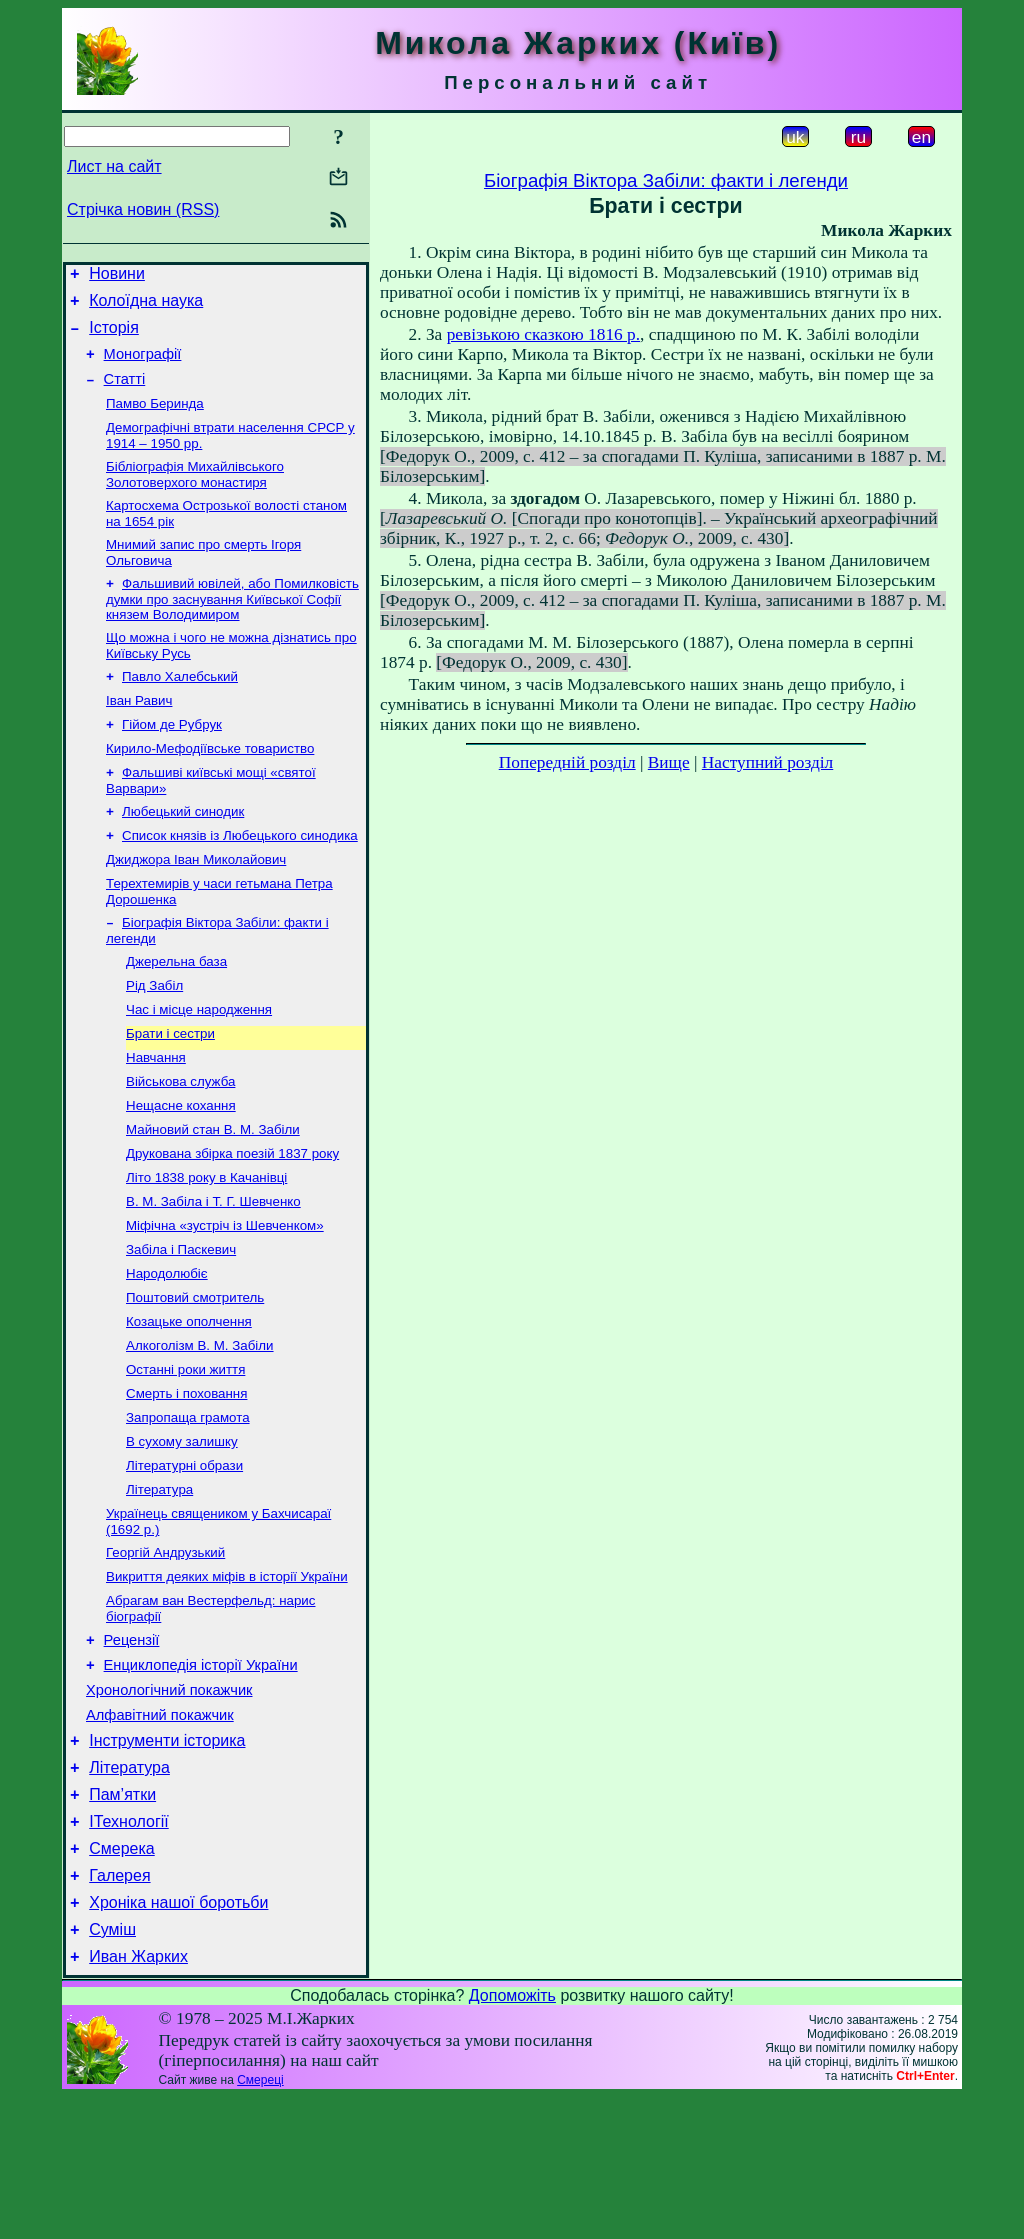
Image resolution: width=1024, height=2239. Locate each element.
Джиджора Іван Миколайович (196, 904)
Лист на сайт (114, 166)
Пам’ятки (122, 1918)
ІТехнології (129, 1948)
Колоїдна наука (146, 306)
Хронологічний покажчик (169, 1802)
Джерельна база (176, 1012)
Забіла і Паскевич (181, 1324)
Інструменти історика (167, 1858)
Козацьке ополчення (189, 1402)
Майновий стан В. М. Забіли (213, 1194)
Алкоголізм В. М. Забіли (200, 1428)
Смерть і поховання (186, 1480)
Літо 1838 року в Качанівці (206, 1246)
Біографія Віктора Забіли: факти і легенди (666, 180)
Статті (125, 394)
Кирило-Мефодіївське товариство (210, 785)
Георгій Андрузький (165, 1651)
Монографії (143, 366)
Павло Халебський (180, 707)
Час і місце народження (199, 1064)
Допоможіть (512, 2137)
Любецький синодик (183, 852)
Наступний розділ (767, 762)
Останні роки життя (185, 1454)
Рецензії (132, 1746)
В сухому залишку (182, 1532)
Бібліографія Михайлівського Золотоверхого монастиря (195, 495)
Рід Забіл (154, 1038)
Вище (669, 762)
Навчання (156, 1116)
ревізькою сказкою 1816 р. (543, 334)
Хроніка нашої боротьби (178, 2038)
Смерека (122, 1978)
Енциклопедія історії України (201, 1774)
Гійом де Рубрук (172, 759)
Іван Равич (139, 733)
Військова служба (180, 1142)
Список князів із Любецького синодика (240, 878)
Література (159, 1584)
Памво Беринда (155, 420)
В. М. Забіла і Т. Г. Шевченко (213, 1272)
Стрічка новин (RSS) (143, 209)
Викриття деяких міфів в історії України (227, 1677)
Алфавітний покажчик (160, 1830)
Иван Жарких (138, 2098)
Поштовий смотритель (195, 1376)
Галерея (119, 2008)
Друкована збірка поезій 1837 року (232, 1220)
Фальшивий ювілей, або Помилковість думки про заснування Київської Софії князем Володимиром (232, 626)
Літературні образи (184, 1558)
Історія (114, 336)
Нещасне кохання (181, 1168)
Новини (117, 276)
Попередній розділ (567, 762)
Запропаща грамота (188, 1506)
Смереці (260, 2222)
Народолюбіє (167, 1350)
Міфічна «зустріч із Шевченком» (225, 1298)
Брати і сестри (170, 1090)
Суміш (112, 2068)
